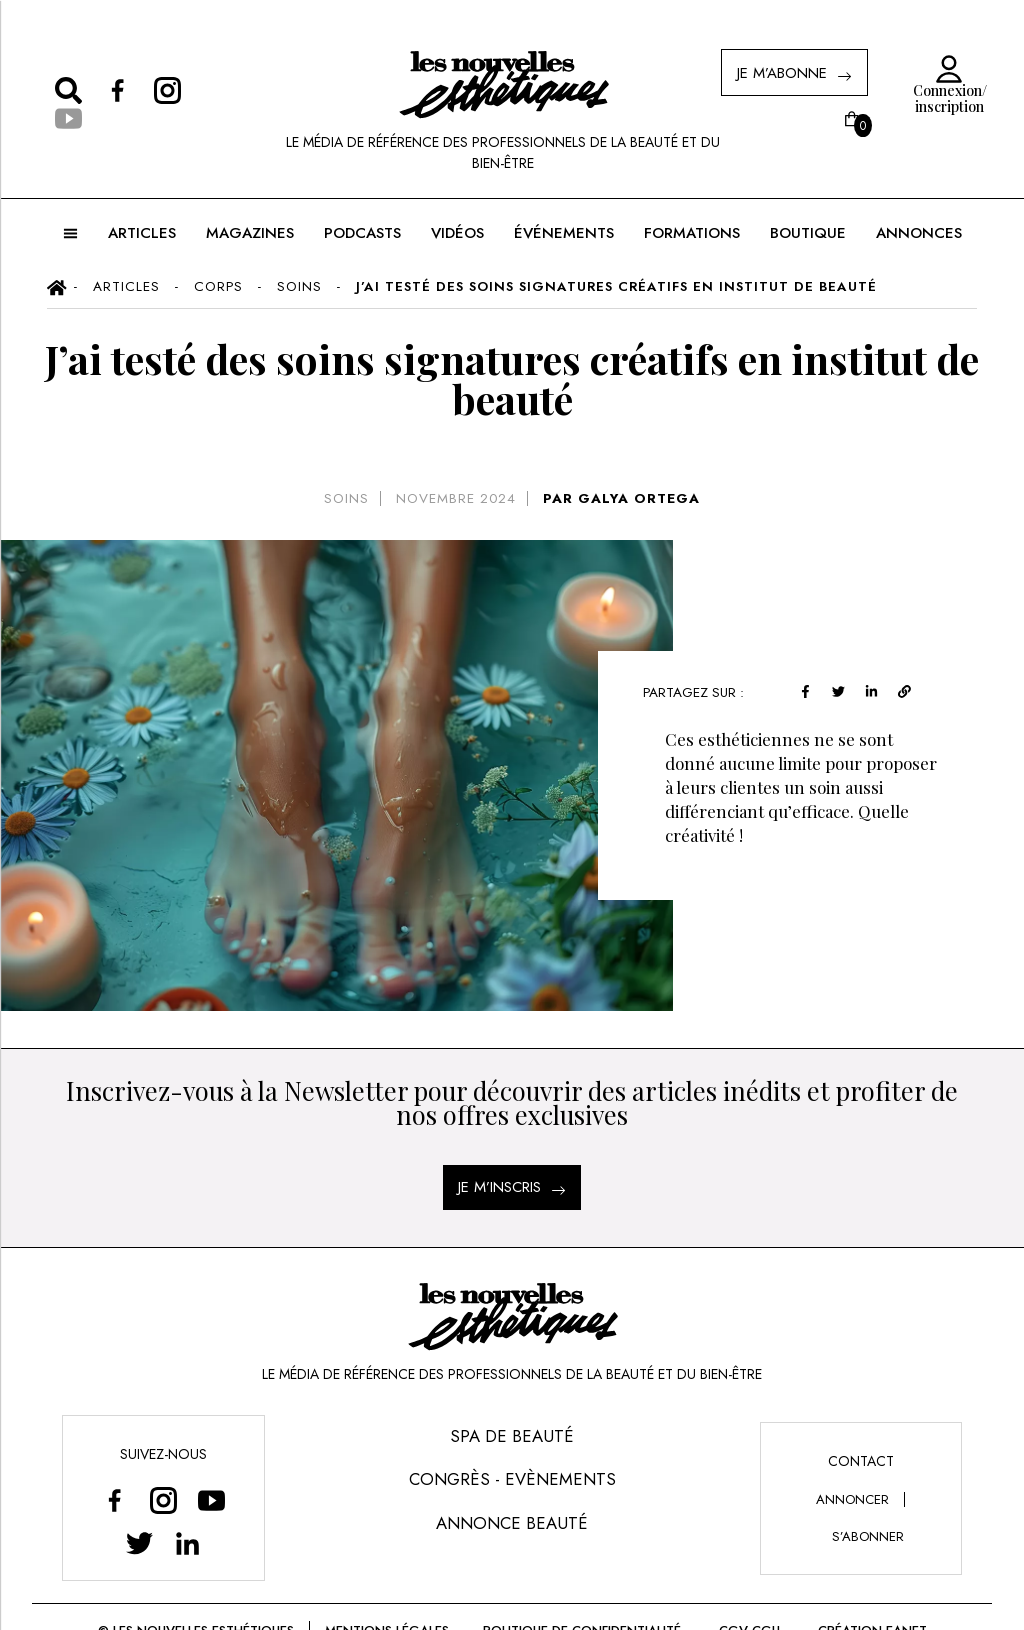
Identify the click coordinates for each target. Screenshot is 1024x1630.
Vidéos (457, 233)
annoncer (852, 1499)
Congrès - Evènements (512, 1479)
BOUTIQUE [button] (808, 233)
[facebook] (805, 689)
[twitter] (838, 689)
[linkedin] (871, 689)
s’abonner (868, 1536)
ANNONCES (919, 233)
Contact (861, 1461)
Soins (346, 498)
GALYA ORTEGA (639, 498)
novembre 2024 (456, 498)
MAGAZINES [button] (250, 233)
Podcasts (362, 233)
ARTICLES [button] (142, 233)
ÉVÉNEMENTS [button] (564, 233)
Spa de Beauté (512, 1436)
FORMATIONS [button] (692, 233)
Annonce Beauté (512, 1523)
